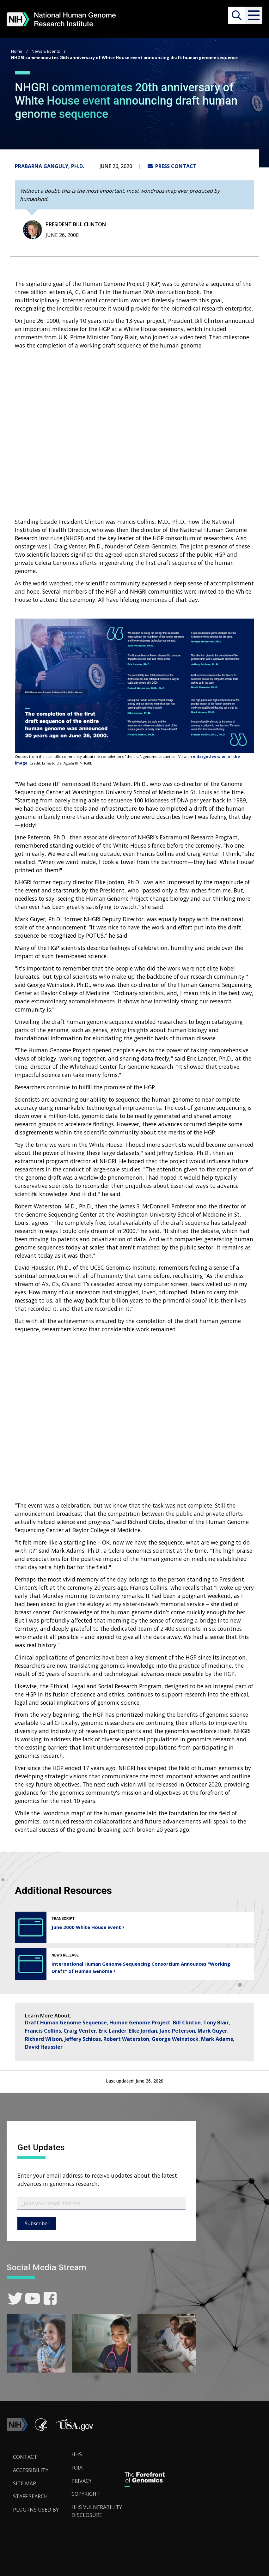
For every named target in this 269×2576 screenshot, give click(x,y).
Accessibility (30, 2470)
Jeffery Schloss (82, 2038)
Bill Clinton (187, 2022)
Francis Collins (43, 2030)
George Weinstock (175, 2038)
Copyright (85, 2493)
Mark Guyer (212, 2030)
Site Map (24, 2483)
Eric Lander (112, 2030)
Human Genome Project (139, 2022)
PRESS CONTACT (172, 166)
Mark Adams (217, 2038)
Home (16, 51)
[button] (253, 15)
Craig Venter (80, 2030)
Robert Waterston (126, 2038)
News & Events (46, 51)
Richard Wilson (43, 2038)
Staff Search (30, 2496)
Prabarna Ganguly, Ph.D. (49, 166)
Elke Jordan (143, 2030)
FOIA (77, 2467)
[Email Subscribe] (101, 2203)
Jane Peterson (177, 2030)
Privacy (81, 2480)
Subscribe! (37, 2223)
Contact (25, 2456)
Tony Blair (216, 2022)
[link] (15, 2298)
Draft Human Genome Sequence (66, 2022)
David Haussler (44, 2046)
